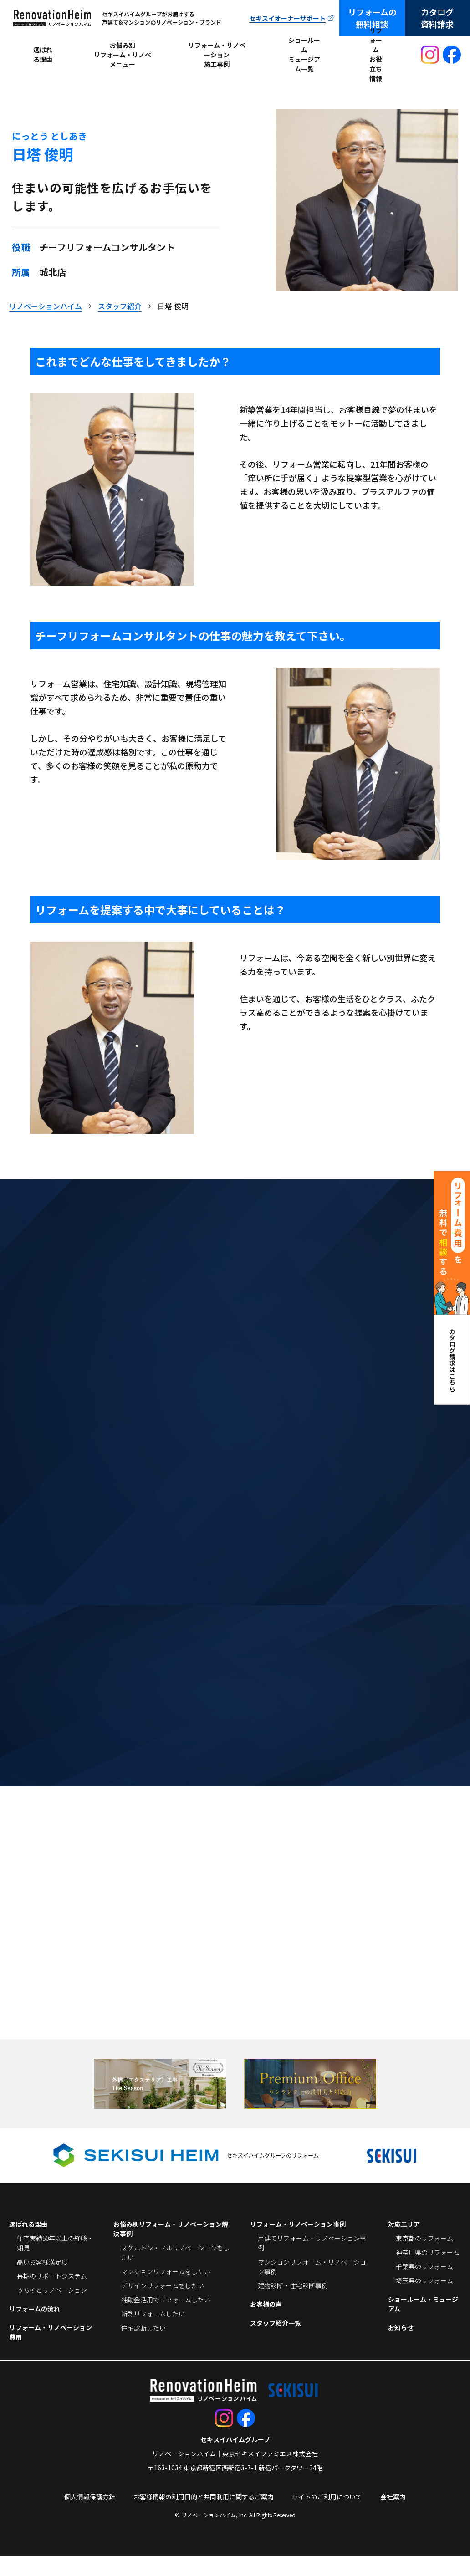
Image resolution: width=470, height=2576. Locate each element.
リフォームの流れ (34, 2328)
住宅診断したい (143, 2347)
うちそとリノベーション (52, 2310)
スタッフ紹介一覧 (275, 2342)
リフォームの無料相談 (372, 18)
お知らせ (401, 2347)
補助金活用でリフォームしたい (165, 2319)
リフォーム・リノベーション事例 (298, 2244)
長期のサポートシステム (52, 2296)
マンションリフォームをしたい (165, 2291)
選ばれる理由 (42, 54)
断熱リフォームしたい (153, 2333)
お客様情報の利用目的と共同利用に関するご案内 (203, 2516)
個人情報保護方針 (89, 2516)
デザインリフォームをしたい (162, 2305)
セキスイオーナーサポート (287, 18)
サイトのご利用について (327, 2516)
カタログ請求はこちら (452, 1360)
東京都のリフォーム (424, 2258)
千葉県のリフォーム (424, 2286)
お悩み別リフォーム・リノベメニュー (122, 55)
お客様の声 (266, 2324)
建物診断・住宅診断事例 (293, 2305)
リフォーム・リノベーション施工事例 (216, 55)
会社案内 (393, 2516)
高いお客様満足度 (42, 2281)
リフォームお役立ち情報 (375, 54)
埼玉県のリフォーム (424, 2300)
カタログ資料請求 (437, 18)
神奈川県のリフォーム (428, 2272)
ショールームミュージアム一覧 (304, 54)
